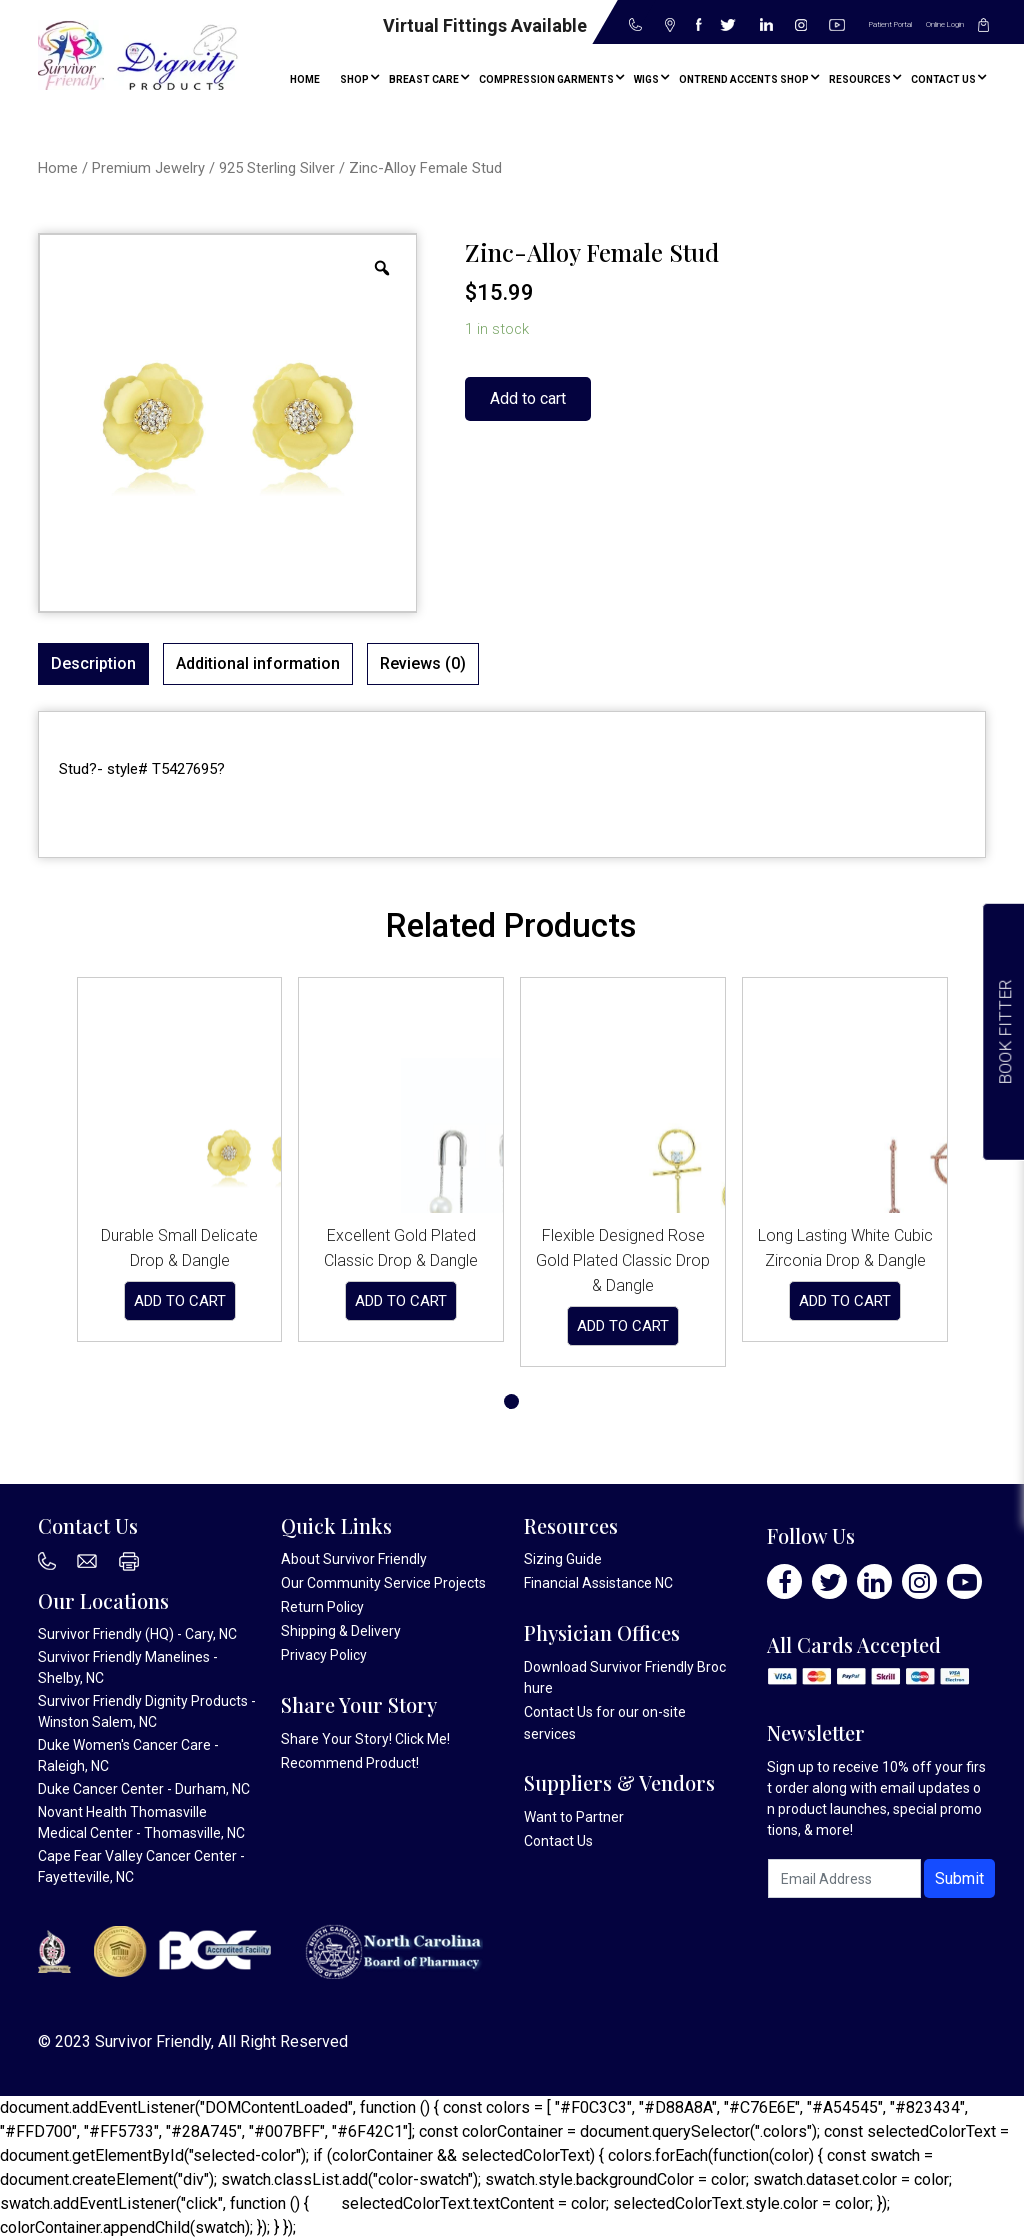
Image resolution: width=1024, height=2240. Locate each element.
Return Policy (322, 1607)
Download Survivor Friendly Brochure (625, 1677)
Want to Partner (574, 1817)
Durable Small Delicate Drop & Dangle (179, 1248)
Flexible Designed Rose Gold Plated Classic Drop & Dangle (623, 1260)
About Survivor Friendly (354, 1559)
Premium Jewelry (148, 168)
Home (58, 168)
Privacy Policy (324, 1655)
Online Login (945, 24)
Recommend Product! (350, 1763)
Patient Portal (890, 24)
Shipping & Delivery (341, 1631)
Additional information (258, 663)
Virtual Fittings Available (485, 25)
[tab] (93, 664)
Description (93, 663)
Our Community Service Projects (383, 1583)
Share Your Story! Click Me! (365, 1739)
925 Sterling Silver (277, 168)
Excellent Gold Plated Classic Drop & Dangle (401, 1248)
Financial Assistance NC (598, 1583)
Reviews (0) (423, 663)
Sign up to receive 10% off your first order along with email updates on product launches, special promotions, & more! (876, 1798)
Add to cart (528, 398)
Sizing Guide (563, 1559)
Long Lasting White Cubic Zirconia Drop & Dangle (845, 1248)
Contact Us (558, 1712)
